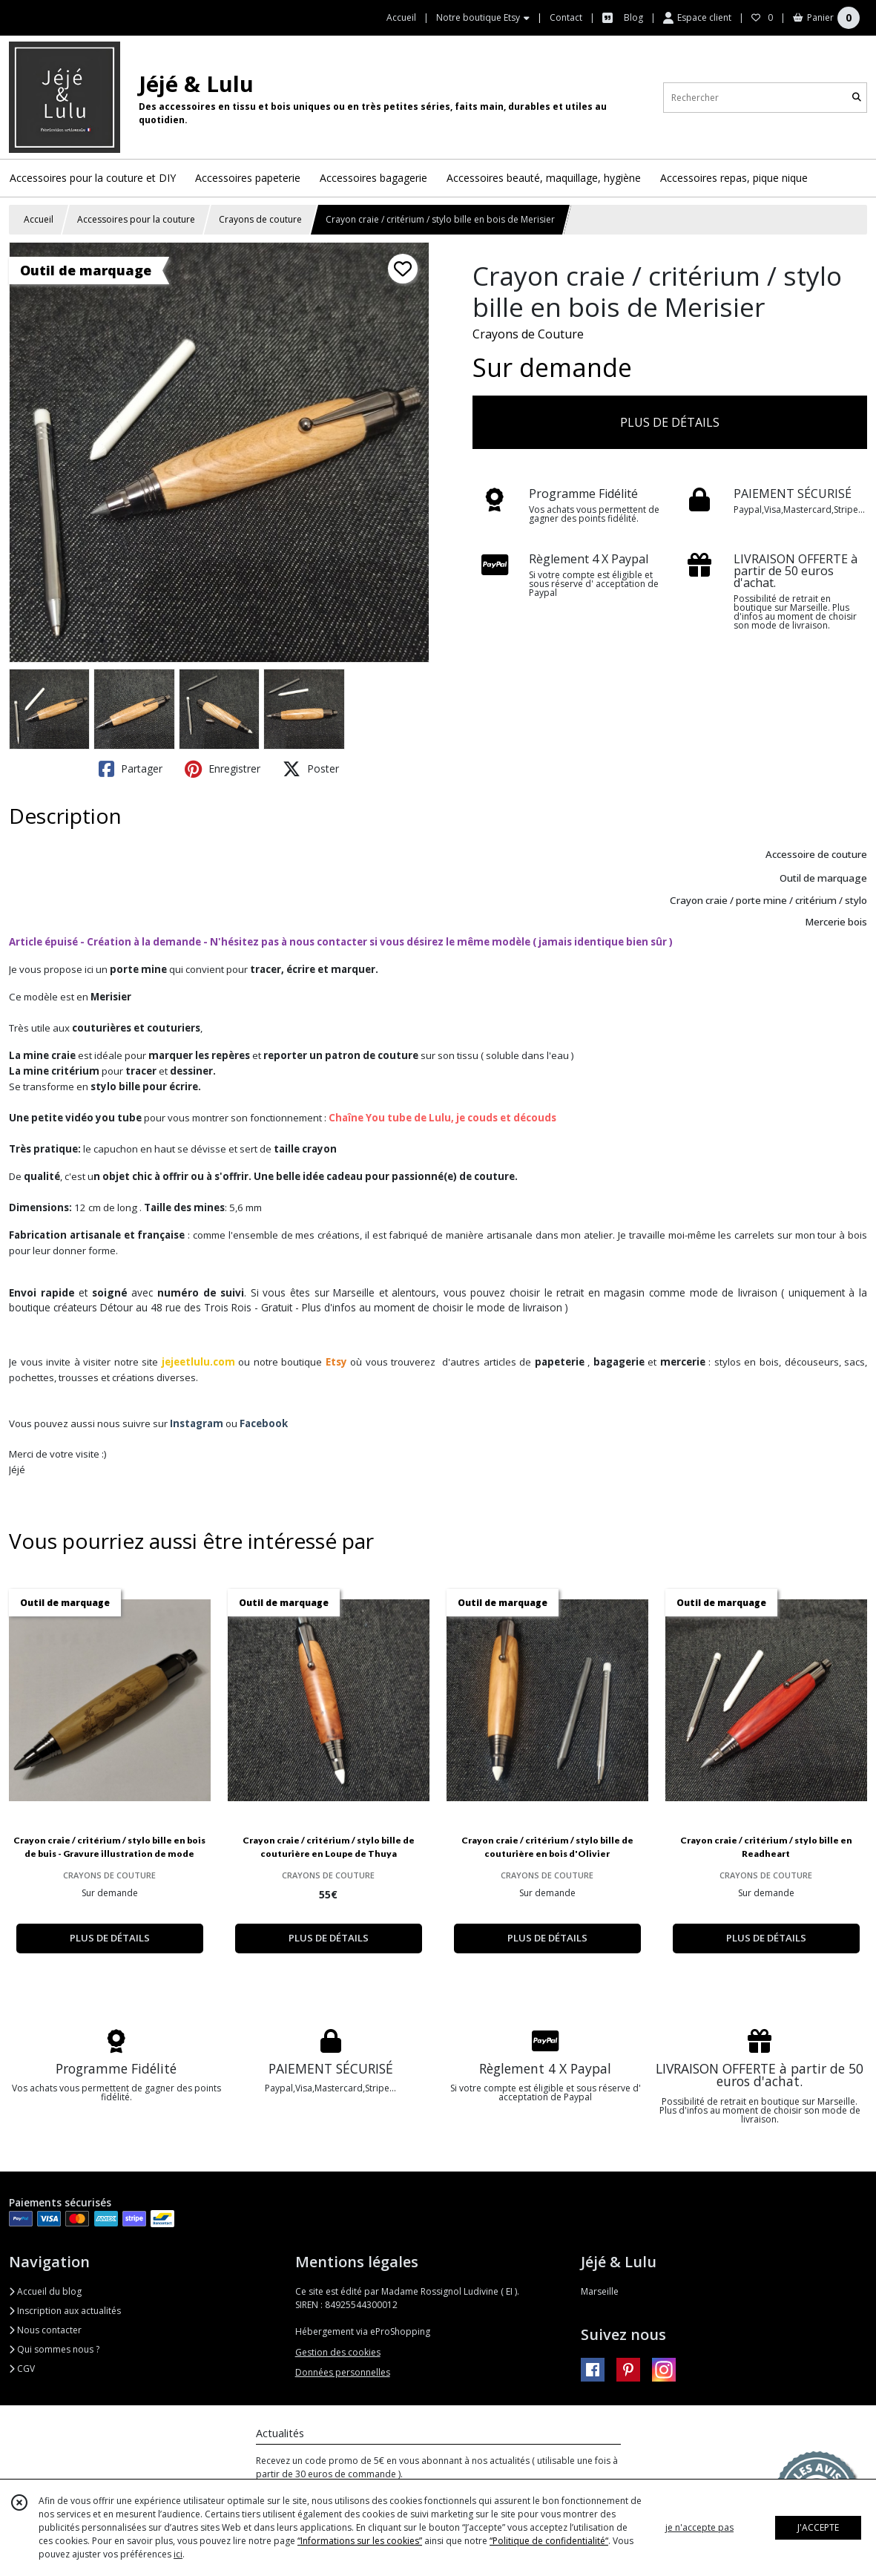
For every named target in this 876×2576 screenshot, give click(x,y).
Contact (566, 17)
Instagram (196, 1423)
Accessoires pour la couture (136, 219)
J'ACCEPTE (818, 2527)
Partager (130, 769)
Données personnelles (342, 2372)
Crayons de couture (260, 219)
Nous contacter (45, 2330)
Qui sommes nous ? (54, 2349)
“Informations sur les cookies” (359, 2540)
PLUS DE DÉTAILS (669, 422)
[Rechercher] (856, 97)
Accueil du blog (45, 2291)
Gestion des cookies (338, 2352)
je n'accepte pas (699, 2527)
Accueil (38, 219)
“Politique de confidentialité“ (549, 2540)
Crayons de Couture (528, 334)
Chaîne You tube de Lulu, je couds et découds (442, 1117)
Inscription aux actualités (65, 2310)
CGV (22, 2368)
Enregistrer (222, 769)
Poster (311, 769)
